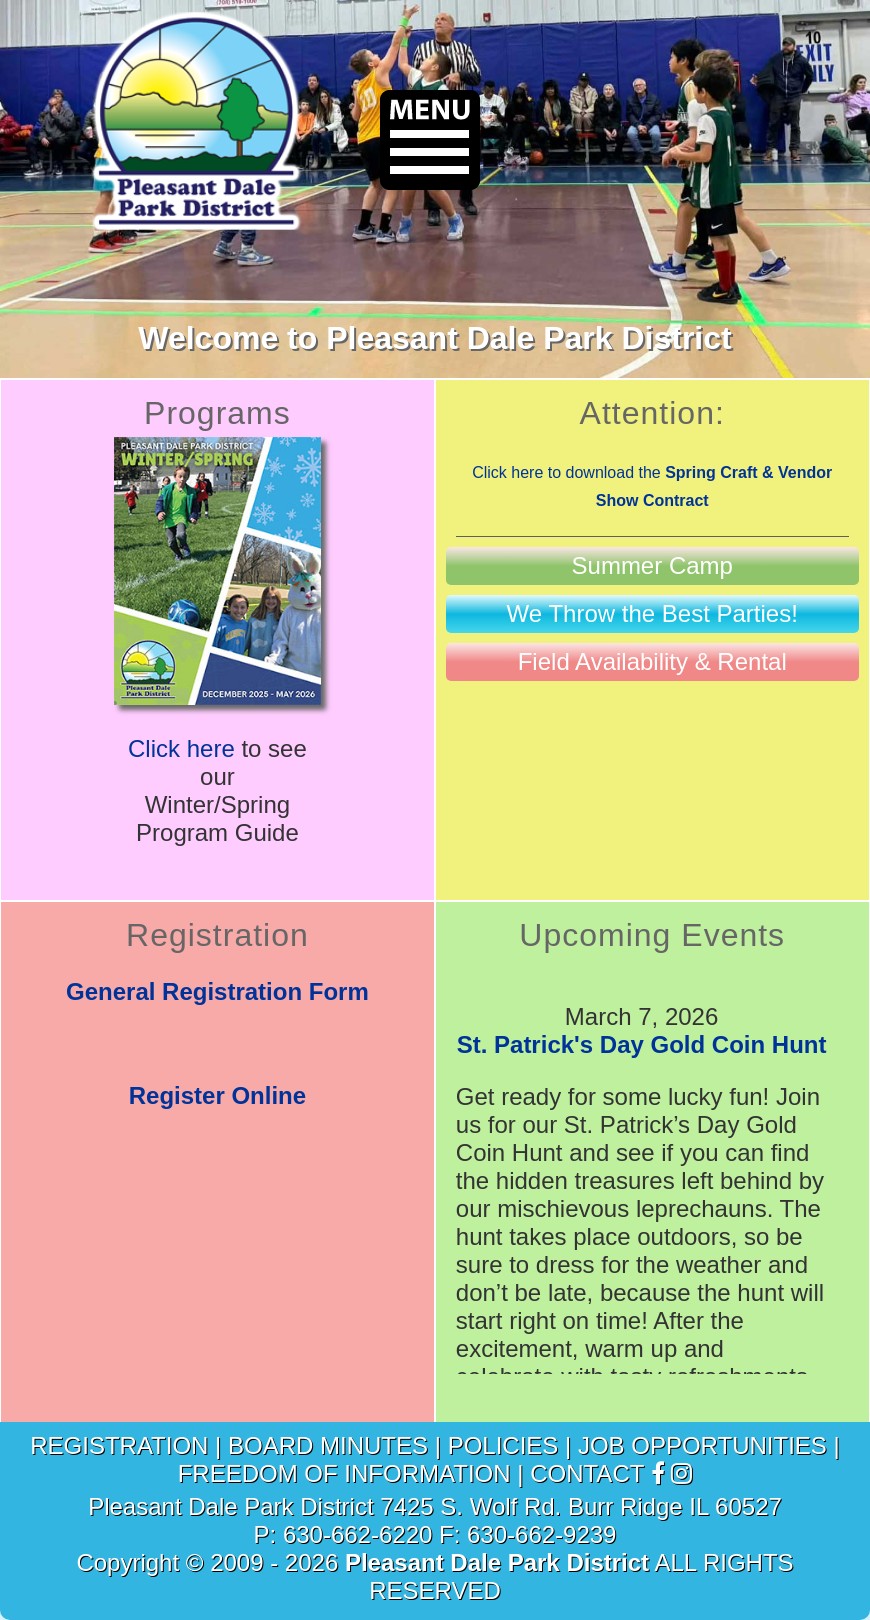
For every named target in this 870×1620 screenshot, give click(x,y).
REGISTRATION (119, 1445)
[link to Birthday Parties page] (652, 614)
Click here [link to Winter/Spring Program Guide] (181, 748)
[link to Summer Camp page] (652, 566)
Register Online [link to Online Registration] (217, 1095)
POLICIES (503, 1445)
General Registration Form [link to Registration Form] (217, 991)
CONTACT (587, 1473)
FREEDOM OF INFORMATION (344, 1473)
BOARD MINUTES (328, 1445)
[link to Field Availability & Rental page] (652, 662)
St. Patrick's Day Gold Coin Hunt (642, 1044)
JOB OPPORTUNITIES (702, 1445)
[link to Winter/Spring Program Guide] (217, 696)
